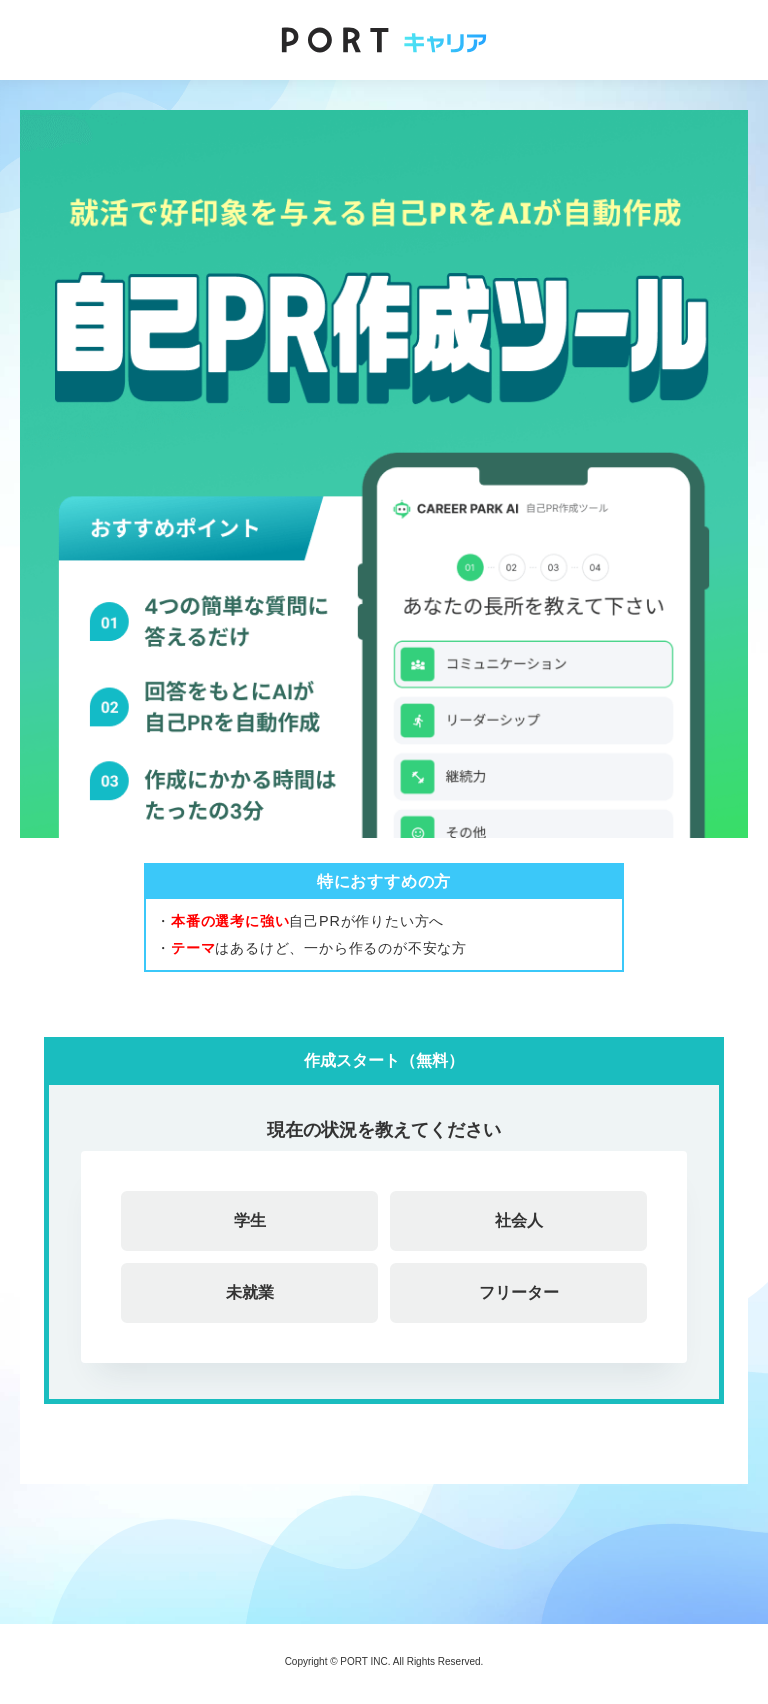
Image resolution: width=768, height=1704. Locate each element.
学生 (250, 1220)
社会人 (519, 1220)
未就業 (250, 1292)
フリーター (519, 1292)
